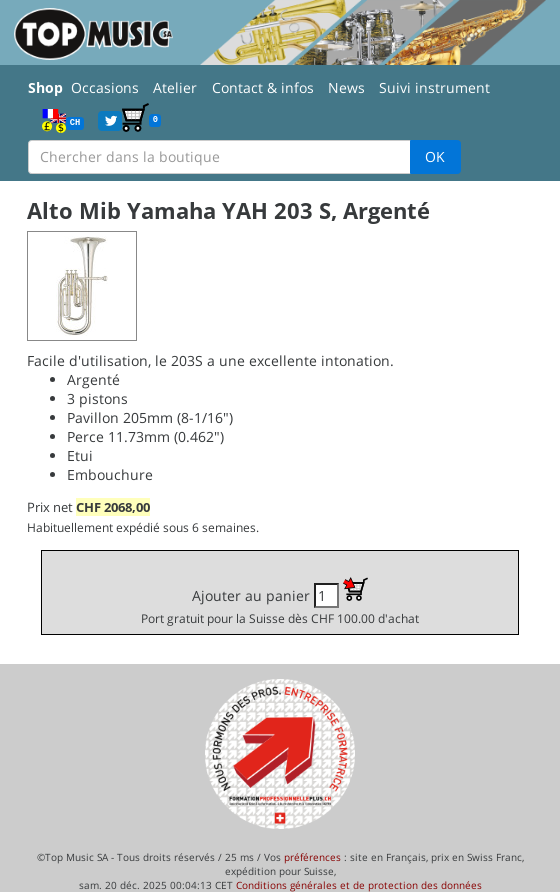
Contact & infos (263, 87)
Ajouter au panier (280, 601)
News (346, 87)
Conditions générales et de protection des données (359, 885)
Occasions (105, 87)
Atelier (175, 87)
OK (435, 156)
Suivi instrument (434, 87)
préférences (312, 857)
